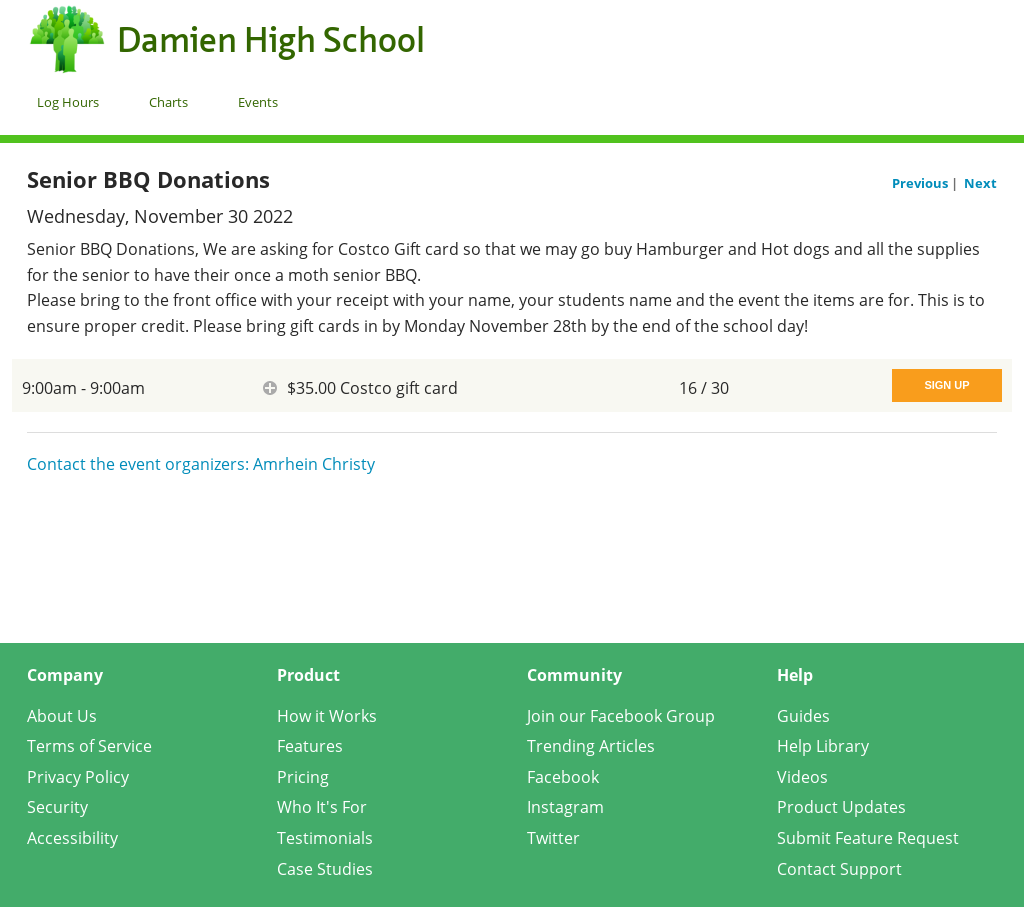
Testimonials (325, 838)
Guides (803, 716)
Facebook (563, 777)
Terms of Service (89, 746)
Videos (802, 777)
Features (310, 746)
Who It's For (322, 807)
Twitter (553, 838)
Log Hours (68, 102)
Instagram (565, 807)
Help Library (823, 746)
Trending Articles (591, 746)
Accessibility (72, 838)
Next (980, 183)
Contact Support (839, 869)
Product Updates (841, 807)
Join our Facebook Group (621, 716)
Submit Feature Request (868, 838)
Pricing (303, 777)
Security (57, 807)
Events (258, 102)
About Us (62, 716)
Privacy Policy (78, 777)
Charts (168, 102)
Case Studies (325, 869)
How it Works (327, 716)
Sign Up (946, 385)
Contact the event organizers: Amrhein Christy (201, 464)
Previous (921, 183)
